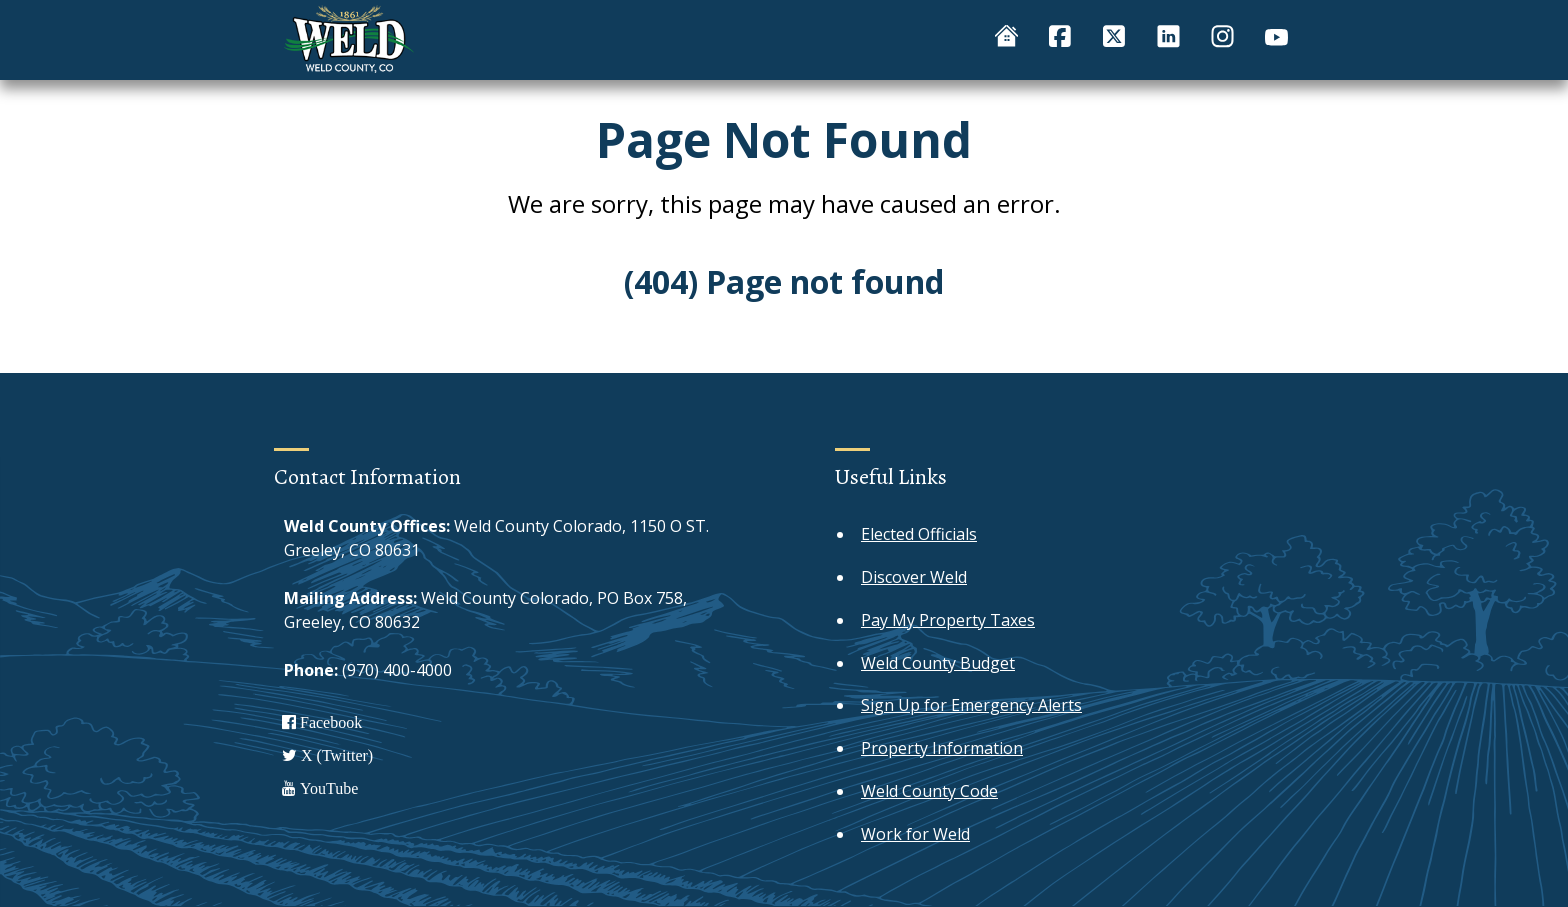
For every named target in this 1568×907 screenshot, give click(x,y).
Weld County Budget (938, 663)
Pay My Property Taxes (948, 620)
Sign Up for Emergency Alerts (971, 705)
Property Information (942, 748)
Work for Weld (915, 834)
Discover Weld (914, 577)
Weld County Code (929, 791)
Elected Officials (919, 534)
